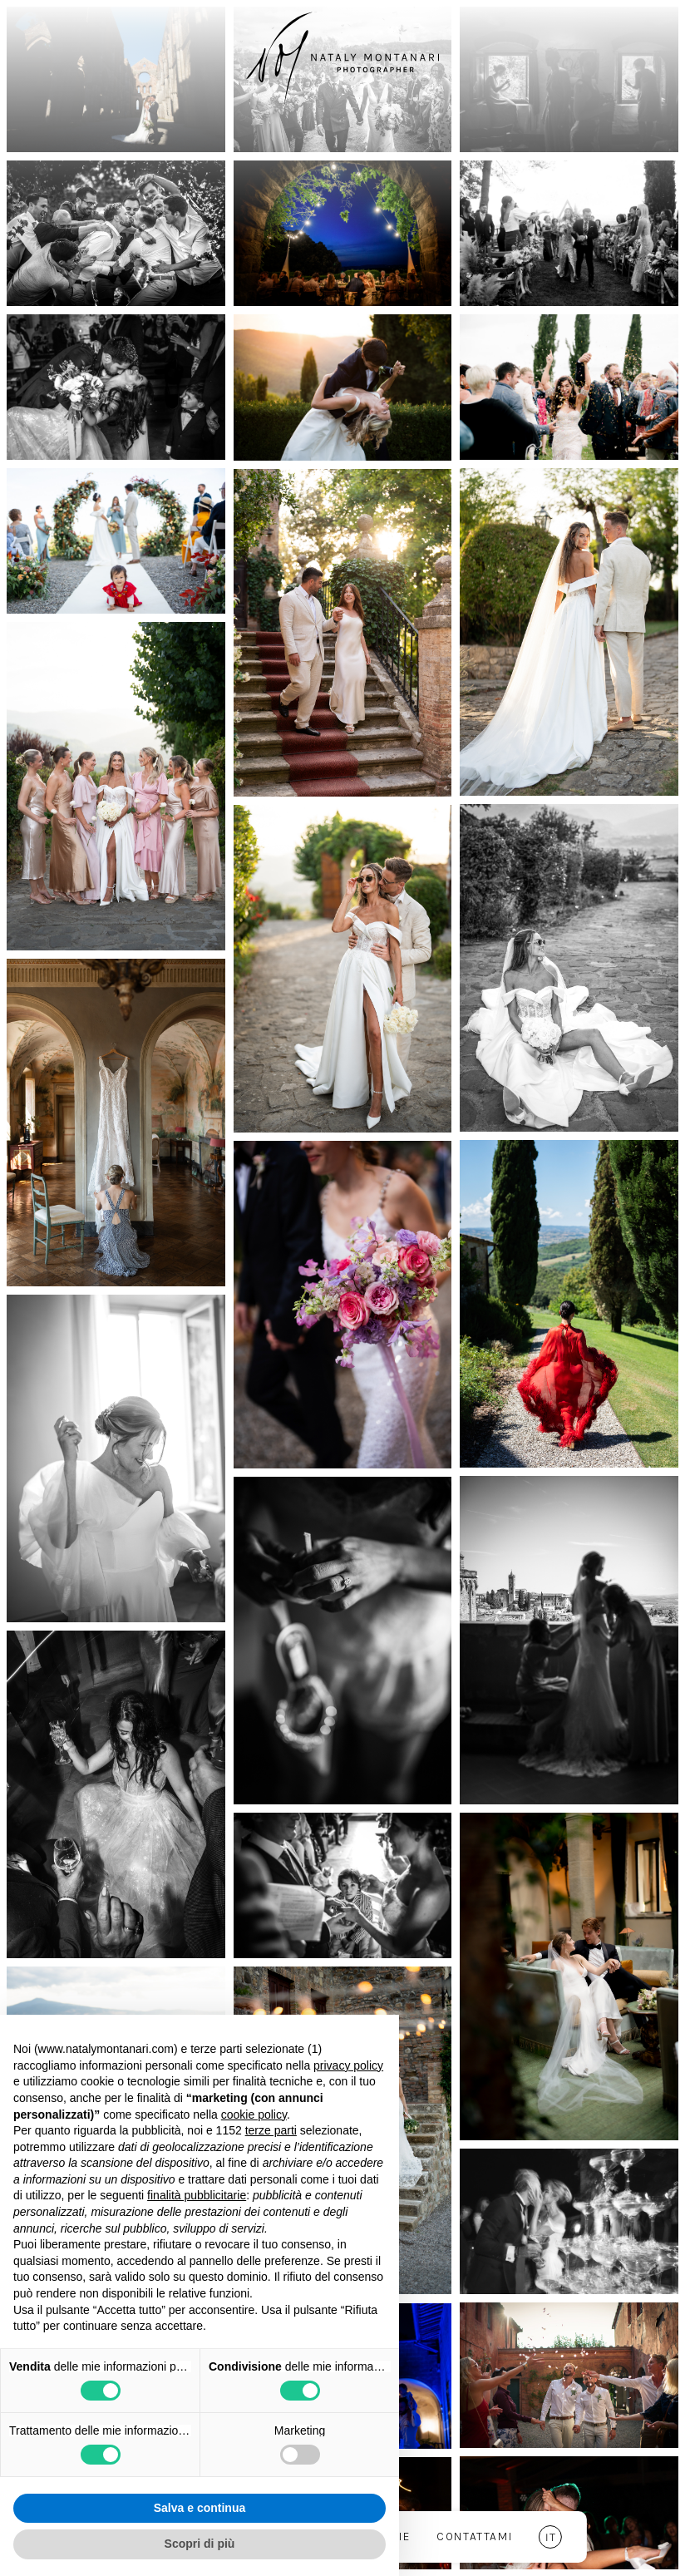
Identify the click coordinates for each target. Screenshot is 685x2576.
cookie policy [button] (254, 2114)
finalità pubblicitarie (196, 2195)
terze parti (271, 2130)
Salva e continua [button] (199, 2507)
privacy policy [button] (348, 2065)
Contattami (474, 2536)
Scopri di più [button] (200, 2543)
